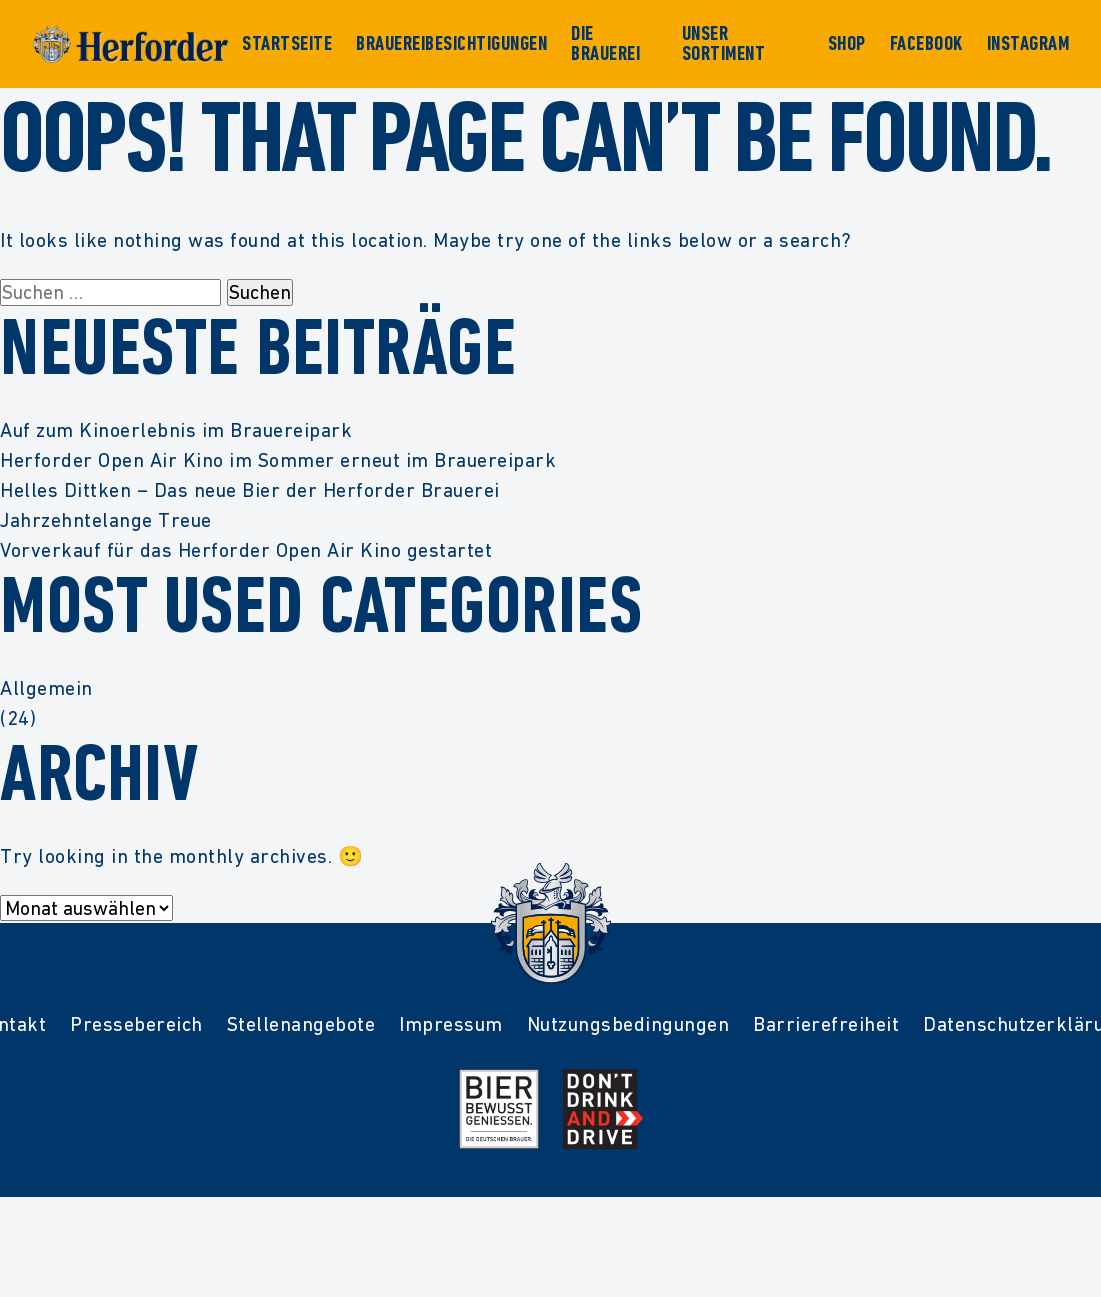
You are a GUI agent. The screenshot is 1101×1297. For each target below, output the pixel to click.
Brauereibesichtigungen (451, 44)
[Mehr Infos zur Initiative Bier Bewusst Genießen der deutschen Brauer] (499, 1109)
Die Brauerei (605, 44)
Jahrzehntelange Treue (106, 520)
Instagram (1028, 44)
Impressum (451, 1024)
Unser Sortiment (724, 44)
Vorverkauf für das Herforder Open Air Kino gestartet (246, 550)
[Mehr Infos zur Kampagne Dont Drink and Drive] (603, 1109)
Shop (847, 44)
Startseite (287, 44)
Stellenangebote (301, 1024)
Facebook (926, 44)
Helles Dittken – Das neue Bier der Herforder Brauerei (250, 490)
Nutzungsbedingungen (628, 1024)
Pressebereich (136, 1024)
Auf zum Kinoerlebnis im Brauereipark (176, 430)
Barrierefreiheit (826, 1024)
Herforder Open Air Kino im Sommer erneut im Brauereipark (278, 460)
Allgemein (46, 688)
